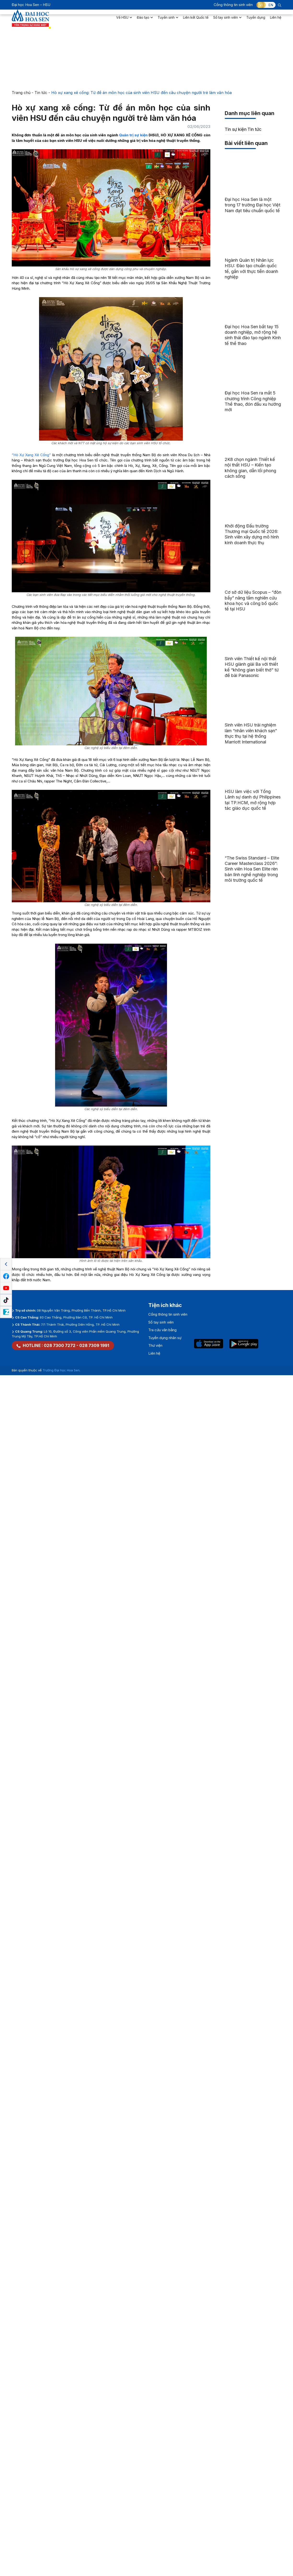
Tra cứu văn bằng (162, 1330)
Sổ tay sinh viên (227, 17)
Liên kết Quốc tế (195, 17)
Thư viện (155, 1345)
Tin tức (40, 92)
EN (270, 5)
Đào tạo (145, 17)
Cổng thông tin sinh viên (233, 4)
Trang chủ (21, 92)
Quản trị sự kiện (133, 135)
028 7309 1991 (94, 1345)
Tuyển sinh (168, 17)
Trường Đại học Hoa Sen (61, 1370)
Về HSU (124, 17)
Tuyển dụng (255, 17)
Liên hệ (275, 17)
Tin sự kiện (236, 129)
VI (261, 5)
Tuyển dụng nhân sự (164, 1337)
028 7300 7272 (59, 1345)
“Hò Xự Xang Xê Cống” (31, 455)
